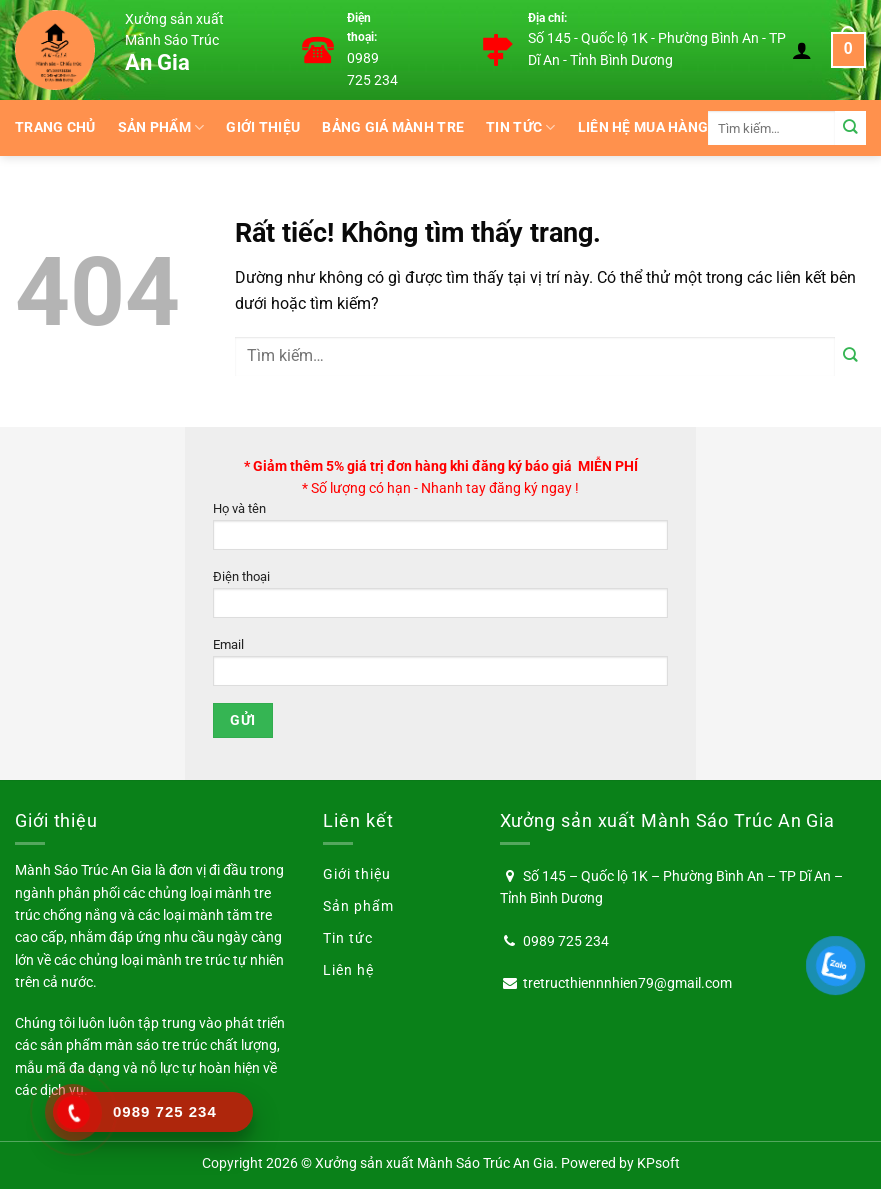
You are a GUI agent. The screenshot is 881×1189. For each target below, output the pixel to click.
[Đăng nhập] (802, 50)
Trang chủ (55, 127)
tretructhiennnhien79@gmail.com (627, 983)
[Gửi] (850, 127)
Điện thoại (440, 599)
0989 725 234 (566, 941)
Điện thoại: (362, 28)
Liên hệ (348, 970)
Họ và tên (440, 531)
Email (440, 667)
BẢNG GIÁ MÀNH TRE (393, 127)
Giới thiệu (263, 127)
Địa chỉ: (547, 18)
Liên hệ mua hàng (643, 127)
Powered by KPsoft (620, 1163)
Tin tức (521, 127)
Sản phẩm (161, 127)
